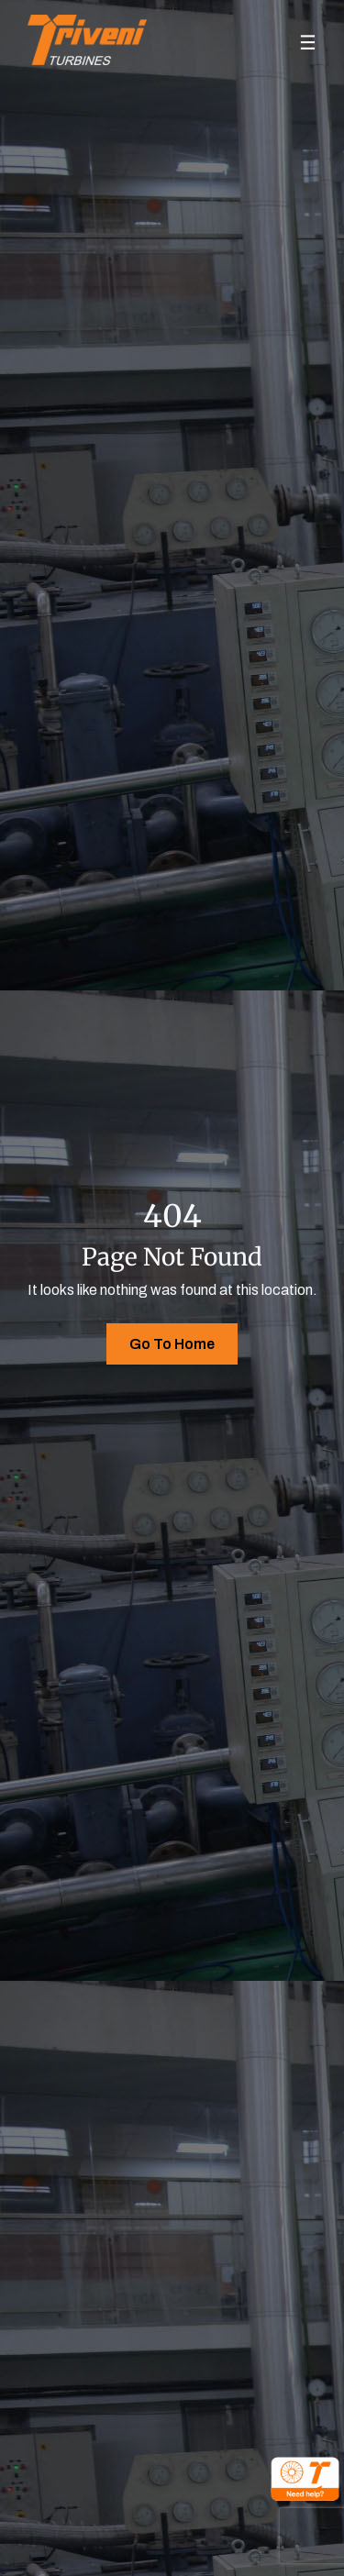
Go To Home (172, 1344)
